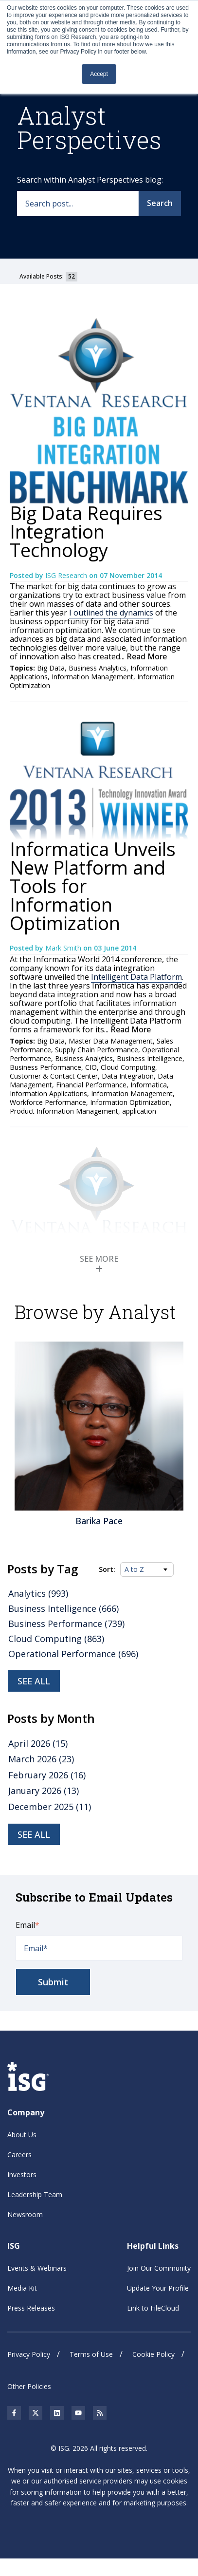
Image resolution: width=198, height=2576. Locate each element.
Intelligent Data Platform (136, 976)
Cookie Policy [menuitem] (153, 2353)
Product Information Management (64, 1111)
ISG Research (67, 575)
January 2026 (43, 1790)
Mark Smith (64, 947)
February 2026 (47, 1774)
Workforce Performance (48, 1102)
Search (160, 203)
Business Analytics (97, 667)
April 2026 (38, 1743)
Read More (146, 656)
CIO (91, 1067)
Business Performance (45, 1067)
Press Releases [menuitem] (31, 2307)
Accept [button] (99, 74)
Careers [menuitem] (19, 2154)
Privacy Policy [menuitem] (28, 2353)
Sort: (107, 1569)
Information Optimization (130, 1102)
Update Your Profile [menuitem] (158, 2287)
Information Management (92, 676)
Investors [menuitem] (21, 2174)
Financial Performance (91, 1084)
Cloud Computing (128, 1067)
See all (34, 1681)
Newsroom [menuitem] (25, 2214)
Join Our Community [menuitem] (159, 2267)
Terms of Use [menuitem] (91, 2353)
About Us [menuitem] (21, 2134)
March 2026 (41, 1759)
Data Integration (128, 1076)
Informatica (148, 1084)
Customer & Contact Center (54, 1076)
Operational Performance (73, 1654)
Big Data (51, 667)
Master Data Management (111, 1040)
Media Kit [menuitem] (22, 2287)
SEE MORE (99, 1263)
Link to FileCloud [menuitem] (153, 2307)
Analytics (38, 1593)
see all (34, 1834)
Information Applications (48, 1093)
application (139, 1111)
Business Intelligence (149, 1058)
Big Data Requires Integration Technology (86, 531)
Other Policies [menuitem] (29, 2385)
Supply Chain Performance (96, 1049)
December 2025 (49, 1806)
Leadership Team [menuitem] (34, 2194)
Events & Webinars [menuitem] (37, 2267)
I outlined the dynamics (111, 612)
